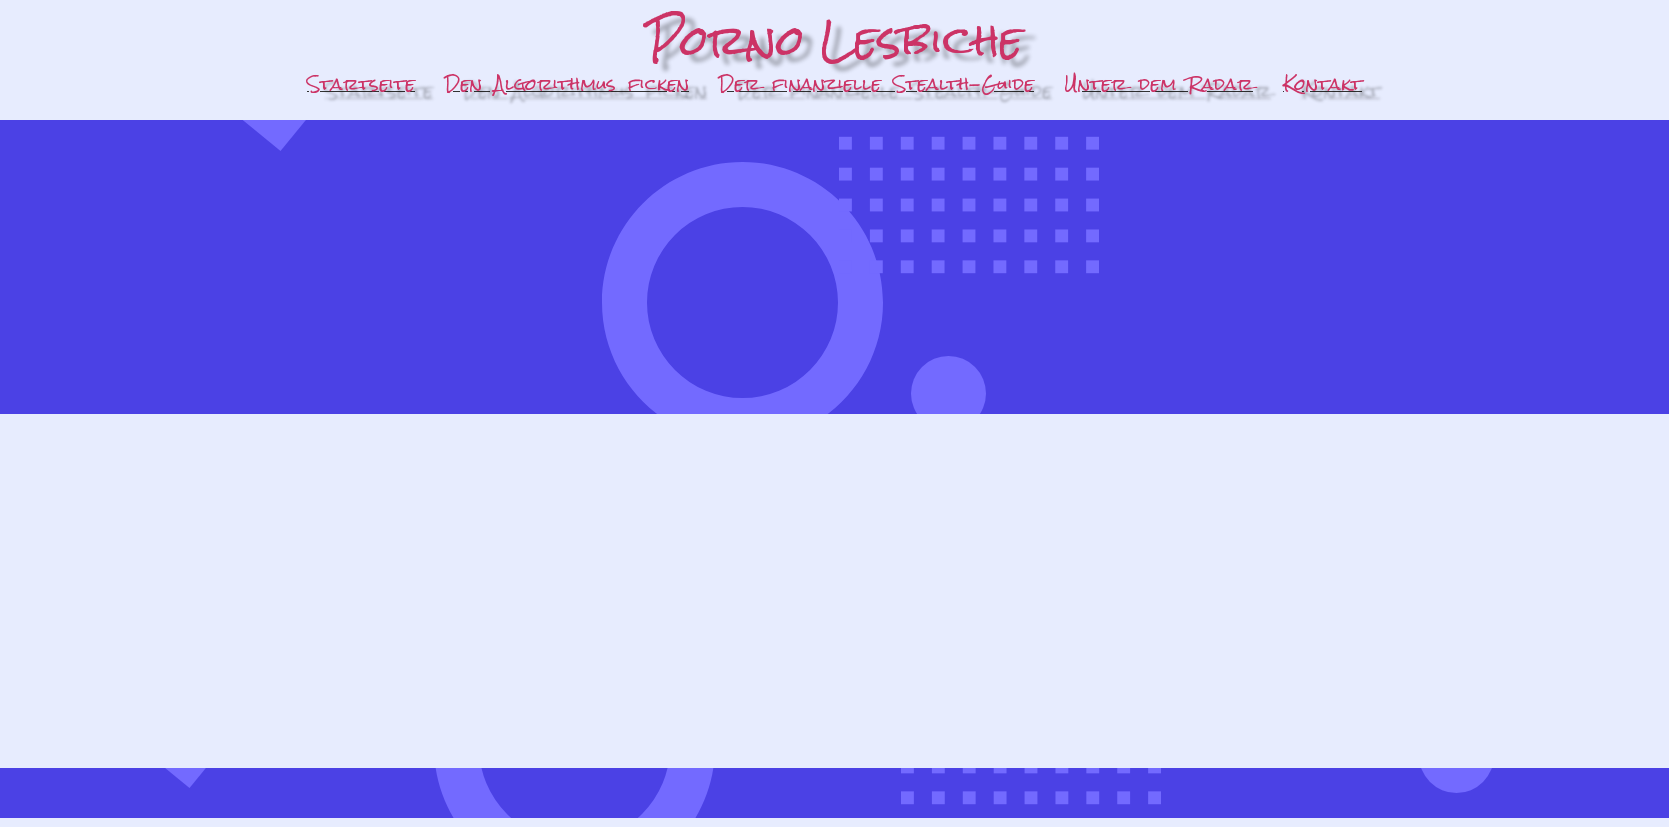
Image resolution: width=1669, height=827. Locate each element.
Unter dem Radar (1158, 83)
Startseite (361, 83)
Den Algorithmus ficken (567, 83)
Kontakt (1322, 83)
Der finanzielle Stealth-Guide (876, 83)
